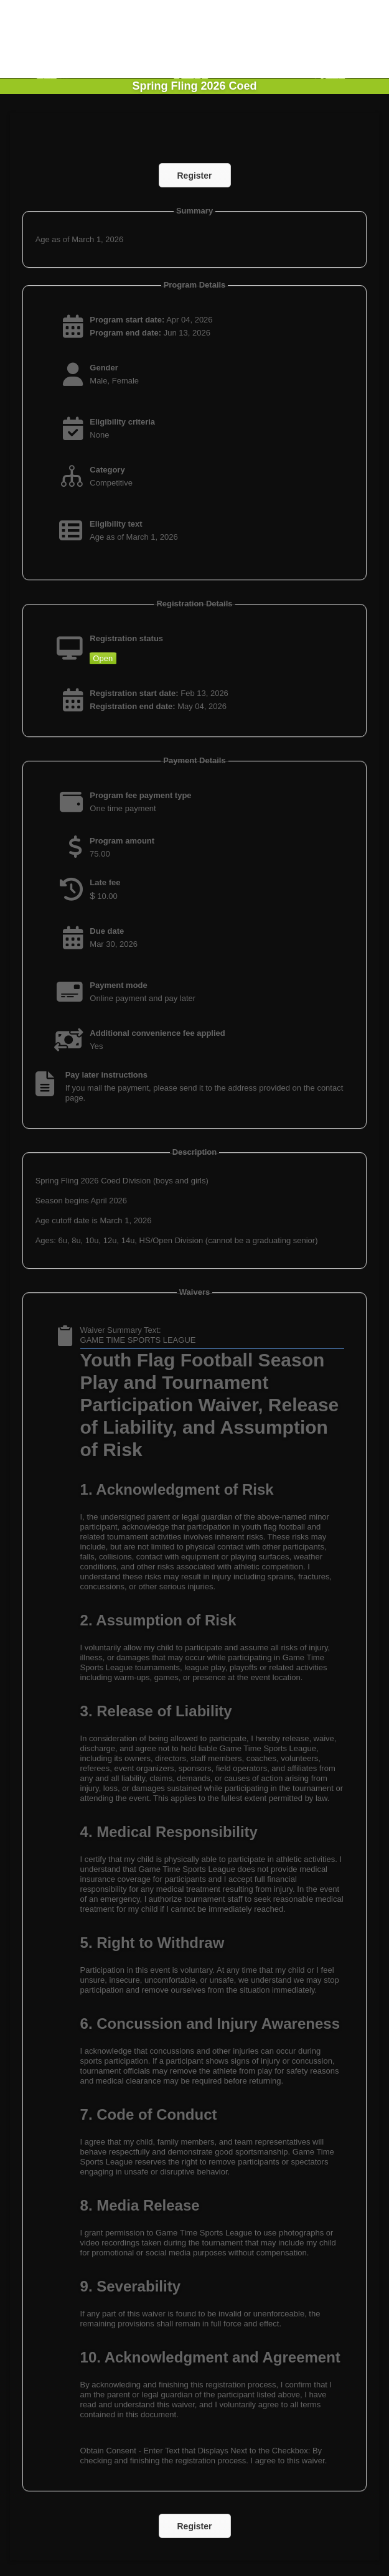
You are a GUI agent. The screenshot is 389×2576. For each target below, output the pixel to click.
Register (194, 176)
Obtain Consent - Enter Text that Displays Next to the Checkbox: (195, 2450)
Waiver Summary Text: (120, 1330)
